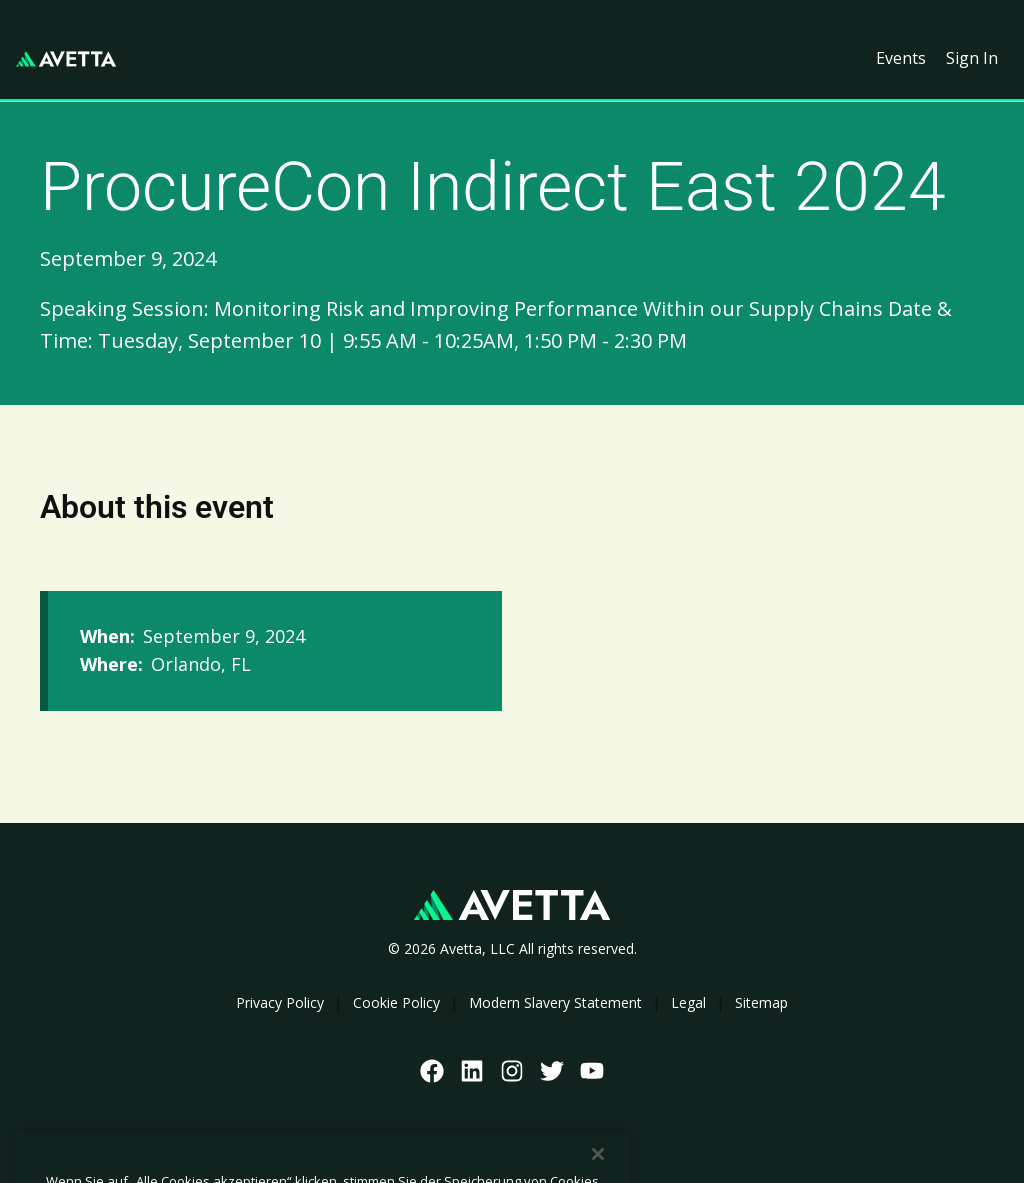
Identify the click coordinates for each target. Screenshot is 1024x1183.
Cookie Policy (396, 1002)
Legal (688, 1002)
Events (901, 58)
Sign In (972, 58)
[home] (66, 59)
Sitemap (761, 1002)
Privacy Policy (280, 1002)
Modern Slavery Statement (555, 1002)
